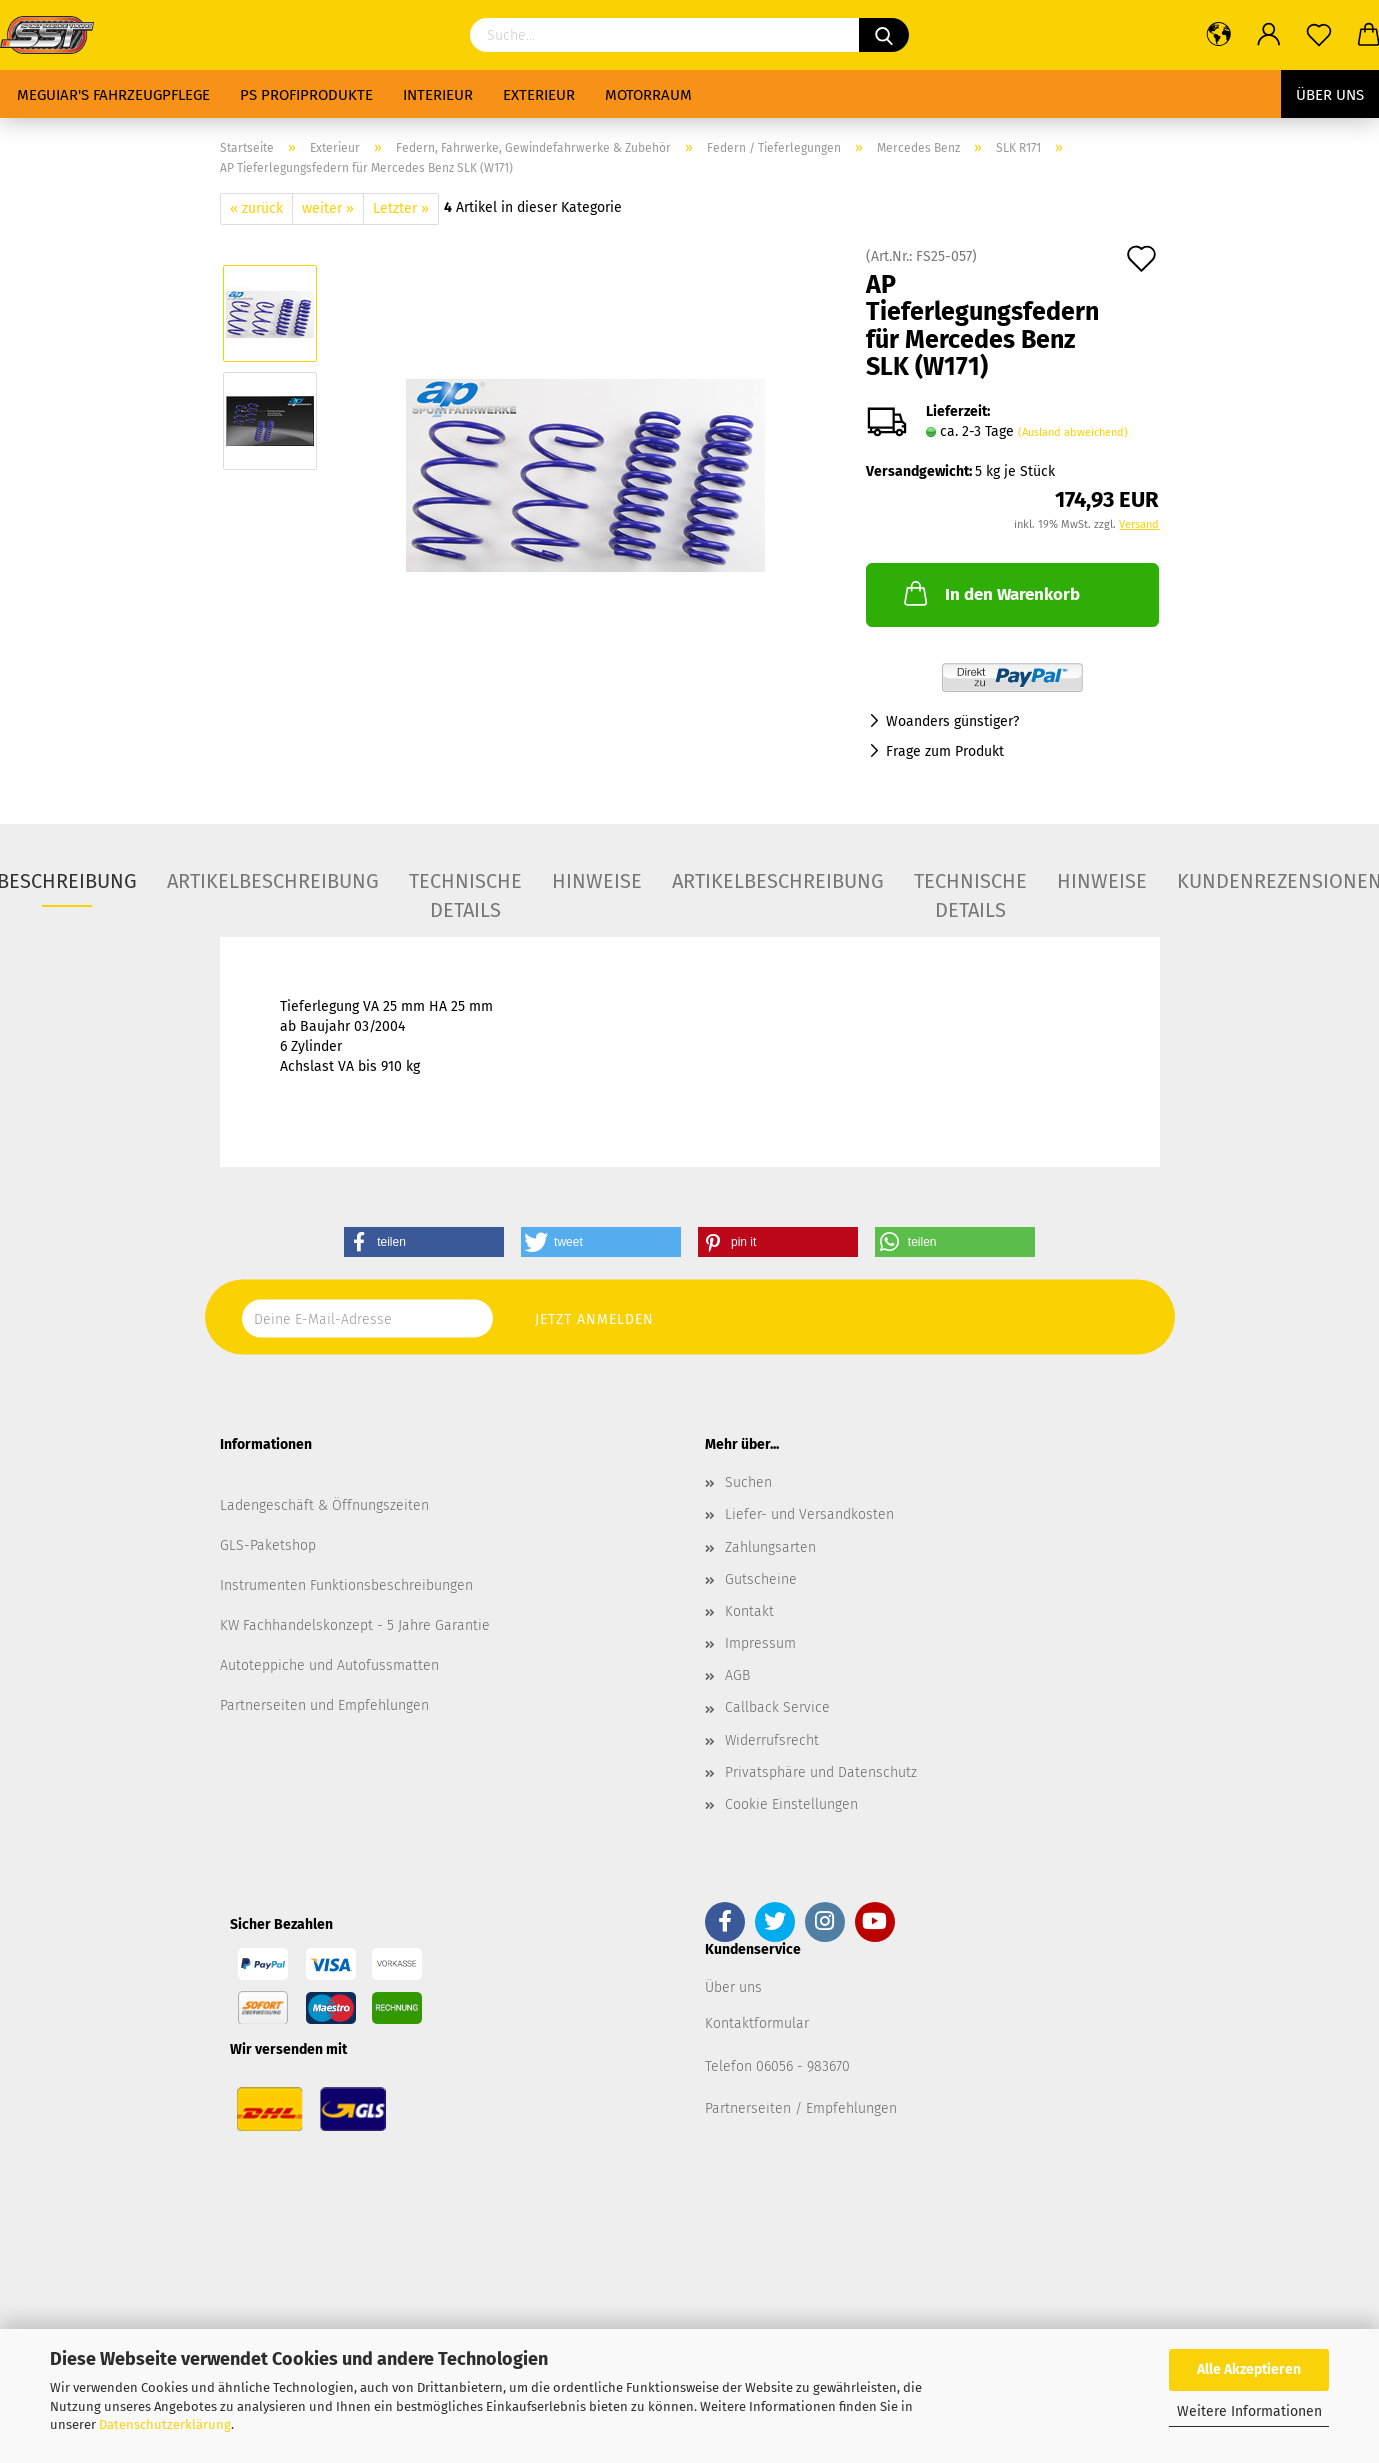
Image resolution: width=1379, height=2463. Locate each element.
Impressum (760, 1643)
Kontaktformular (757, 2023)
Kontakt (749, 1611)
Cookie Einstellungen (791, 1804)
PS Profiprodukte (306, 95)
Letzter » (401, 208)
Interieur (438, 95)
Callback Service (777, 1707)
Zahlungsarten (770, 1547)
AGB (737, 1675)
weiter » (328, 208)
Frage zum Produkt (945, 751)
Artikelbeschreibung (273, 881)
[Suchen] (884, 35)
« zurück (256, 208)
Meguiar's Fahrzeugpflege (113, 95)
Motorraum (648, 95)
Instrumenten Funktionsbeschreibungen (346, 1585)
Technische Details (465, 888)
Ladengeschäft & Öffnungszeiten (324, 1505)
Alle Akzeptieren (1249, 2369)
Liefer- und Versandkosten (809, 1514)
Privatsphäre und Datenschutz (821, 1772)
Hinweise (597, 881)
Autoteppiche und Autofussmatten (329, 1665)
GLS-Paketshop (268, 1545)
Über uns (1330, 95)
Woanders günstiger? (952, 721)
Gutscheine (761, 1579)
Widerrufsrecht (772, 1740)
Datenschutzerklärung (165, 2424)
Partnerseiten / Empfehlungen (801, 2108)
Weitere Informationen (1249, 2411)
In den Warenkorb (990, 593)
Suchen (748, 1482)
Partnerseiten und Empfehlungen (324, 1705)
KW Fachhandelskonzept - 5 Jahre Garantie (355, 1625)
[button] (424, 1242)
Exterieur (539, 95)
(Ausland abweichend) (1073, 432)
